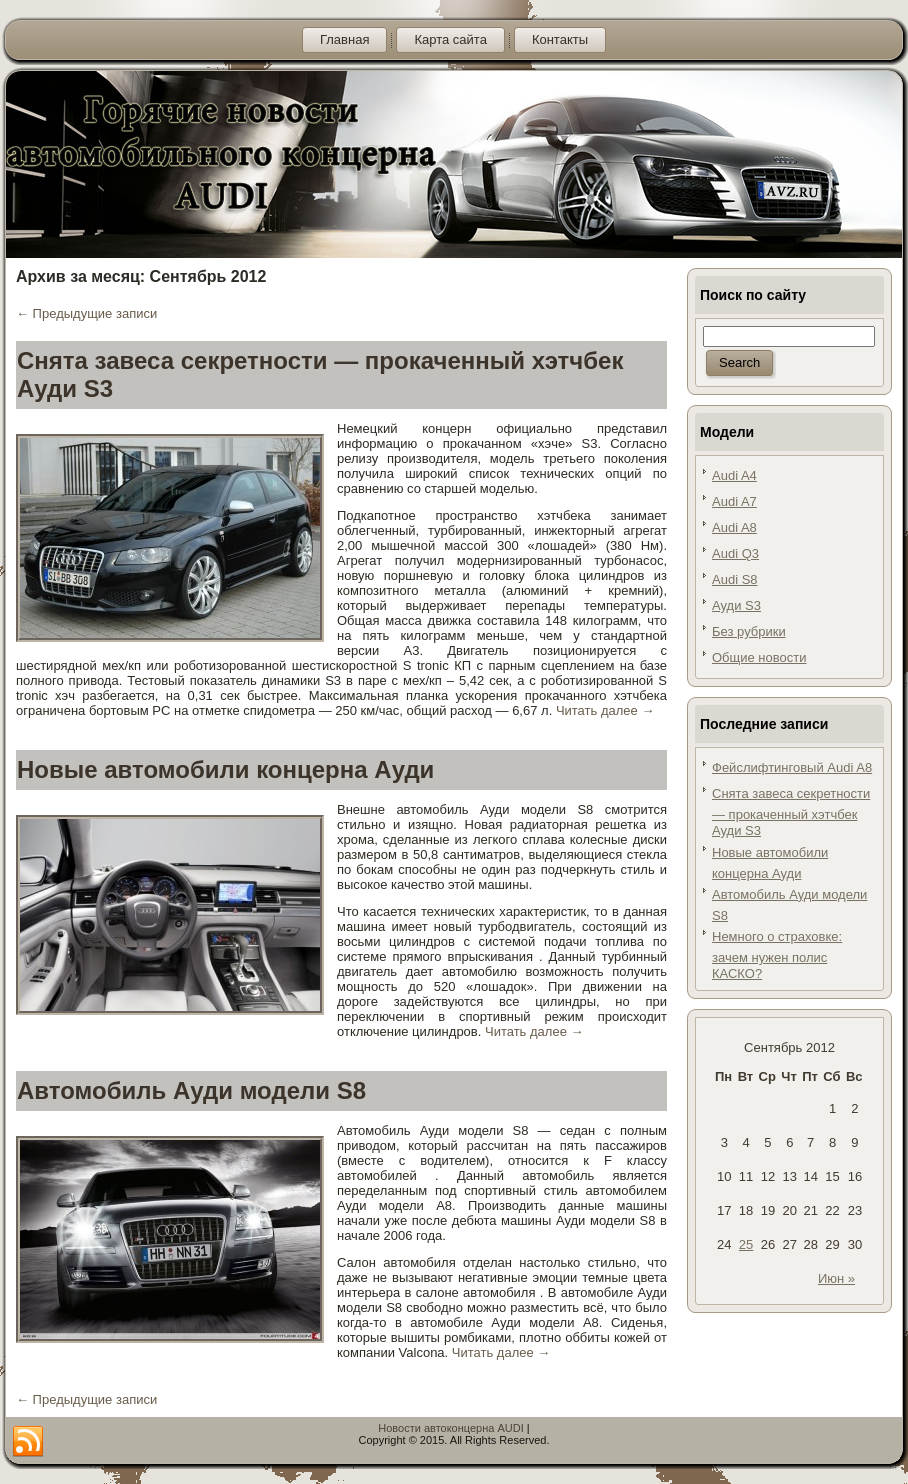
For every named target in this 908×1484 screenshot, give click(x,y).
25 (746, 1244)
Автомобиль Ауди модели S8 (191, 1090)
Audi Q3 (735, 553)
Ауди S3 (736, 605)
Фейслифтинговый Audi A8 (792, 767)
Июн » (836, 1278)
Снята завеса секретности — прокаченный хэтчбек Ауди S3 (791, 812)
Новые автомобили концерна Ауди (225, 769)
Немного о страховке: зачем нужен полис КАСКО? (777, 955)
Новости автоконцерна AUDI (450, 1428)
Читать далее (605, 710)
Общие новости (759, 657)
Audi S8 (735, 579)
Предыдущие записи (86, 313)
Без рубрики (749, 631)
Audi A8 (734, 527)
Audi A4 (734, 475)
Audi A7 (734, 501)
